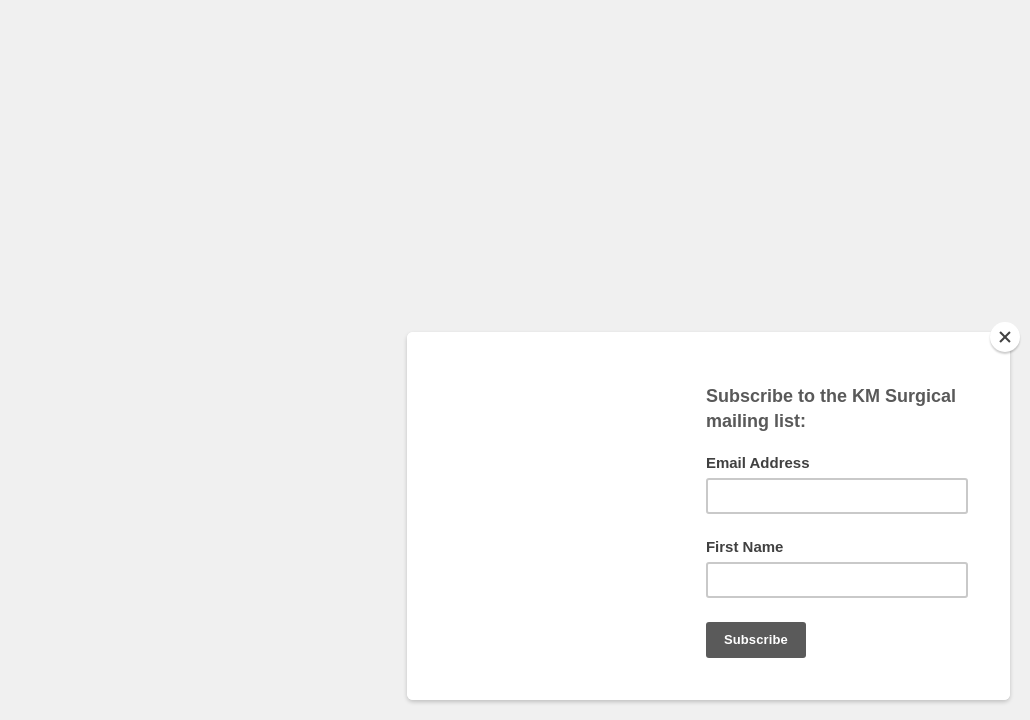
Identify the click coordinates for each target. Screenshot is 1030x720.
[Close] (1005, 337)
